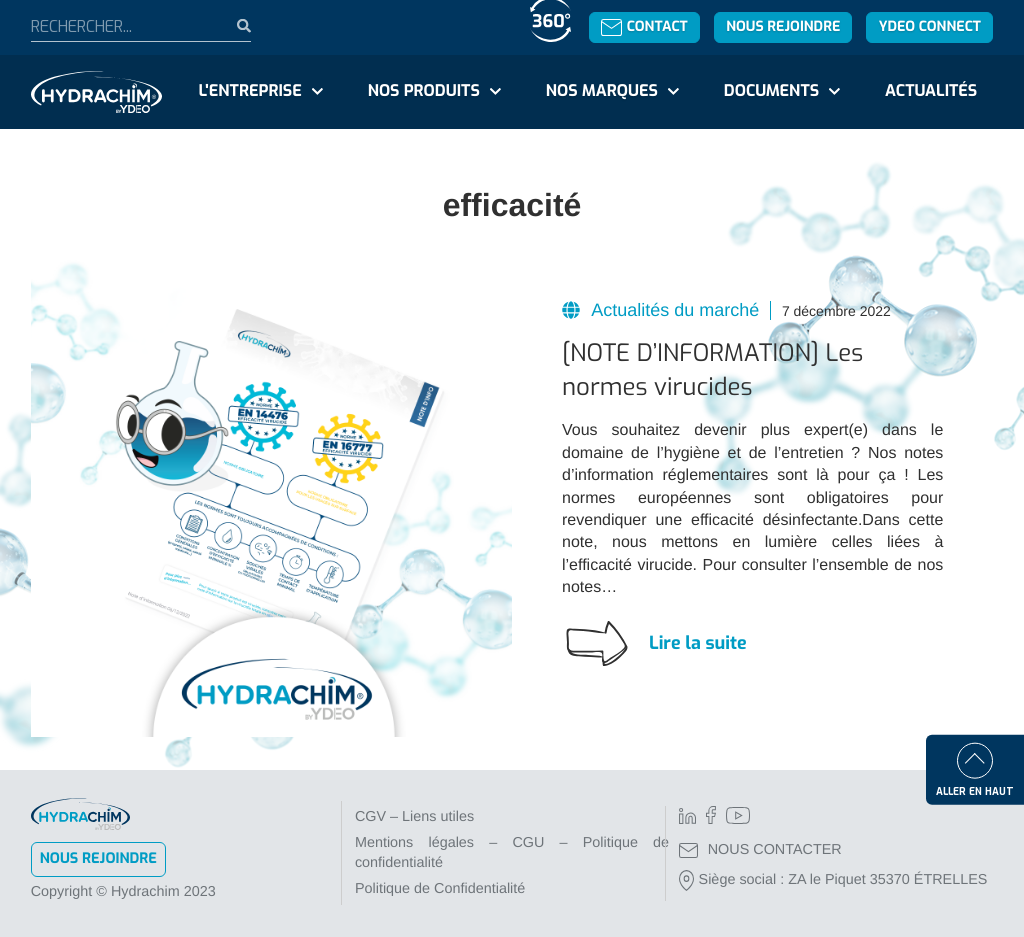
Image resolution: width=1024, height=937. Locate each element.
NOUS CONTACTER (760, 850)
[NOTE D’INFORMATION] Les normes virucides (712, 370)
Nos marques (602, 91)
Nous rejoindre (783, 26)
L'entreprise (250, 91)
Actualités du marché (673, 310)
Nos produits (424, 91)
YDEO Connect (930, 26)
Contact (644, 26)
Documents (771, 91)
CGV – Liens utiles (414, 817)
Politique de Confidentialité (440, 889)
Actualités (931, 91)
